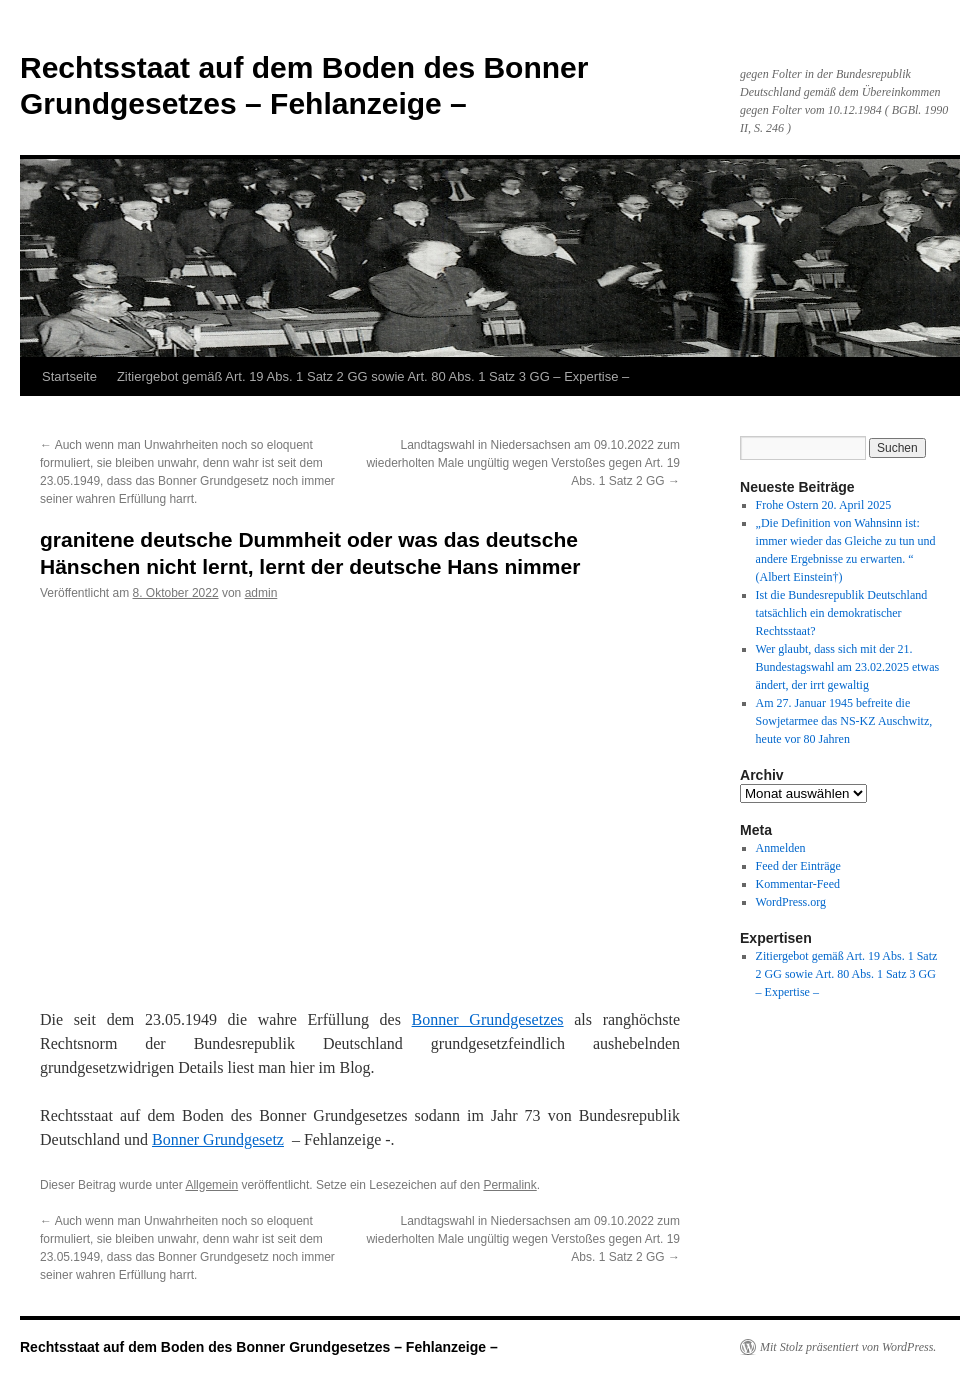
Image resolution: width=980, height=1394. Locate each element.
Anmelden (781, 848)
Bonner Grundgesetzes (488, 1019)
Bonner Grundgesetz (218, 1139)
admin (261, 593)
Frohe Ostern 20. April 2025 (824, 505)
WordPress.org (791, 902)
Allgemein (211, 1185)
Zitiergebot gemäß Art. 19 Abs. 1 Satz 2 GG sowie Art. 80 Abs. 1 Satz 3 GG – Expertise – (373, 376)
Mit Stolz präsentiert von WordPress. (848, 1347)
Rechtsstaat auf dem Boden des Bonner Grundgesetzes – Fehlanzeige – (259, 1347)
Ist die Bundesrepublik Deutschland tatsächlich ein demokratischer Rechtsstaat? (842, 613)
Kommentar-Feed (798, 884)
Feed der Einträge (798, 866)
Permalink (509, 1185)
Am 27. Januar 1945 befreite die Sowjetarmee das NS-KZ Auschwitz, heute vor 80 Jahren (844, 721)
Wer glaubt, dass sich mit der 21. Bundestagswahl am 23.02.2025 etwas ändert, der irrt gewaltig (848, 667)
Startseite (69, 376)
